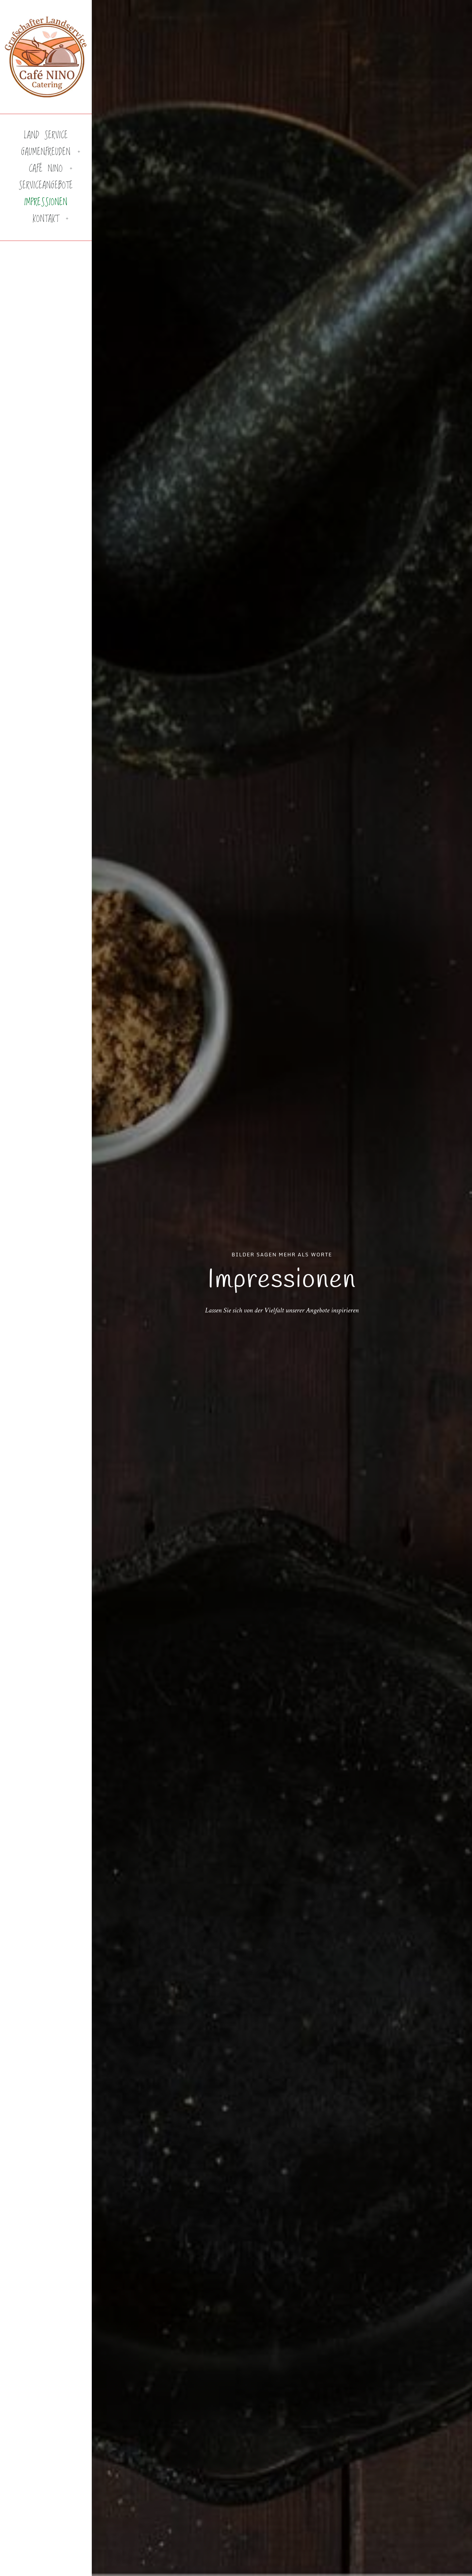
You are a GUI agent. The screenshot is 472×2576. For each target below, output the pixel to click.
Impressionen (46, 202)
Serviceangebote (46, 186)
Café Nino (46, 169)
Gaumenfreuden (45, 152)
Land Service (46, 136)
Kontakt (46, 219)
